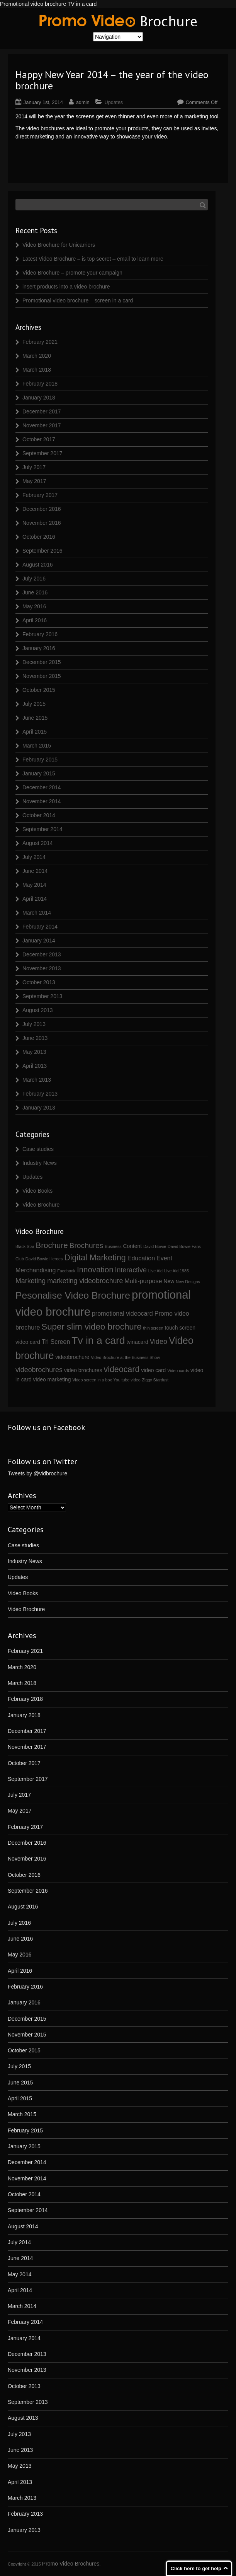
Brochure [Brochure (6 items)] (52, 1245)
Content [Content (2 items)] (132, 1246)
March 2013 (36, 1080)
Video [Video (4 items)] (158, 1341)
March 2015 (36, 746)
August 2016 (37, 565)
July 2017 (34, 467)
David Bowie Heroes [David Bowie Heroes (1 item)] (44, 1258)
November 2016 (41, 523)
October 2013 (38, 982)
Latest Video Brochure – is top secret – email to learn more (92, 259)
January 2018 (38, 397)
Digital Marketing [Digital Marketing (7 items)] (95, 1257)
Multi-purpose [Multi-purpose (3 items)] (143, 1280)
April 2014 (34, 899)
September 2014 (42, 829)
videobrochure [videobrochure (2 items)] (72, 1357)
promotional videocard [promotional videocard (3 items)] (122, 1313)
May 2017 (34, 481)
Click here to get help (196, 2568)
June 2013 (35, 1038)
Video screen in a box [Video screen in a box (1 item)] (92, 1380)
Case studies (38, 1149)
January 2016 (38, 648)
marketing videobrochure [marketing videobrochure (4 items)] (85, 1281)
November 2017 (41, 425)
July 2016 (34, 578)
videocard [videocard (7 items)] (121, 1369)
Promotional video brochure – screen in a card (77, 300)
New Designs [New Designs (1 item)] (188, 1281)
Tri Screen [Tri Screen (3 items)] (56, 1341)
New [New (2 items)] (168, 1281)
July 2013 (34, 1024)
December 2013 (41, 954)
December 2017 (41, 411)
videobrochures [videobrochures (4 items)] (39, 1370)
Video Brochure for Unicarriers (58, 245)
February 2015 (40, 759)
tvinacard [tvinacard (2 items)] (137, 1342)
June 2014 (35, 871)
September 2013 (42, 996)
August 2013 (37, 1010)
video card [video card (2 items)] (153, 1370)
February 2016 (40, 634)
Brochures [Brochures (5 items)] (87, 1245)
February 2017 (40, 495)
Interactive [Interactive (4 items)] (131, 1270)
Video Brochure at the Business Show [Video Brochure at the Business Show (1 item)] (125, 1357)
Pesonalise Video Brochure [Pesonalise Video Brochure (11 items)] (72, 1295)
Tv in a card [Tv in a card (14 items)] (98, 1340)
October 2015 (38, 690)
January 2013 (38, 1107)
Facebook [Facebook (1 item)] (66, 1270)
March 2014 (36, 913)
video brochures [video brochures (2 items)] (83, 1370)
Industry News (39, 1163)
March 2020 (36, 356)
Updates (113, 102)
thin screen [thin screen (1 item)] (153, 1328)
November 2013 (41, 968)
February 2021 (40, 342)
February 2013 (40, 1094)
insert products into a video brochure (66, 286)
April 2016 (34, 620)
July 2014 (34, 857)
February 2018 (40, 384)
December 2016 (41, 509)
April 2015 (34, 732)
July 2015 (34, 704)
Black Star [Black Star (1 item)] (24, 1246)
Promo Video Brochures (70, 2564)
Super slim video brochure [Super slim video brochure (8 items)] (91, 1327)
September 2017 (42, 453)
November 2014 (41, 801)
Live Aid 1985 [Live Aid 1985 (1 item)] (176, 1270)
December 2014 (41, 787)
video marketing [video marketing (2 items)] (52, 1379)
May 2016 (34, 606)
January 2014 (38, 940)
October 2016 (38, 537)
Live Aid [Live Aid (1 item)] (155, 1270)
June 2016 (35, 592)
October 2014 (38, 815)
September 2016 (42, 551)
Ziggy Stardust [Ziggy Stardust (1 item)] (155, 1380)
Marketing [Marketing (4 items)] (30, 1281)
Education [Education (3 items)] (141, 1258)
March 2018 (36, 370)
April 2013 (34, 1066)
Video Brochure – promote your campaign (72, 273)
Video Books (37, 1191)
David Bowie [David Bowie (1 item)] (154, 1246)
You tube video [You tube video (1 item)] (127, 1380)
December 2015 (41, 662)
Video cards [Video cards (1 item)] (178, 1370)
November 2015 (41, 676)
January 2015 (38, 773)
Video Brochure (40, 1205)
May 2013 (34, 1052)
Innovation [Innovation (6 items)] (95, 1269)
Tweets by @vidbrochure (37, 1473)
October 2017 (38, 439)
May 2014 (34, 885)
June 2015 (35, 718)
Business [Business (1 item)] (113, 1246)
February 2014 (40, 927)
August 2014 (37, 843)
